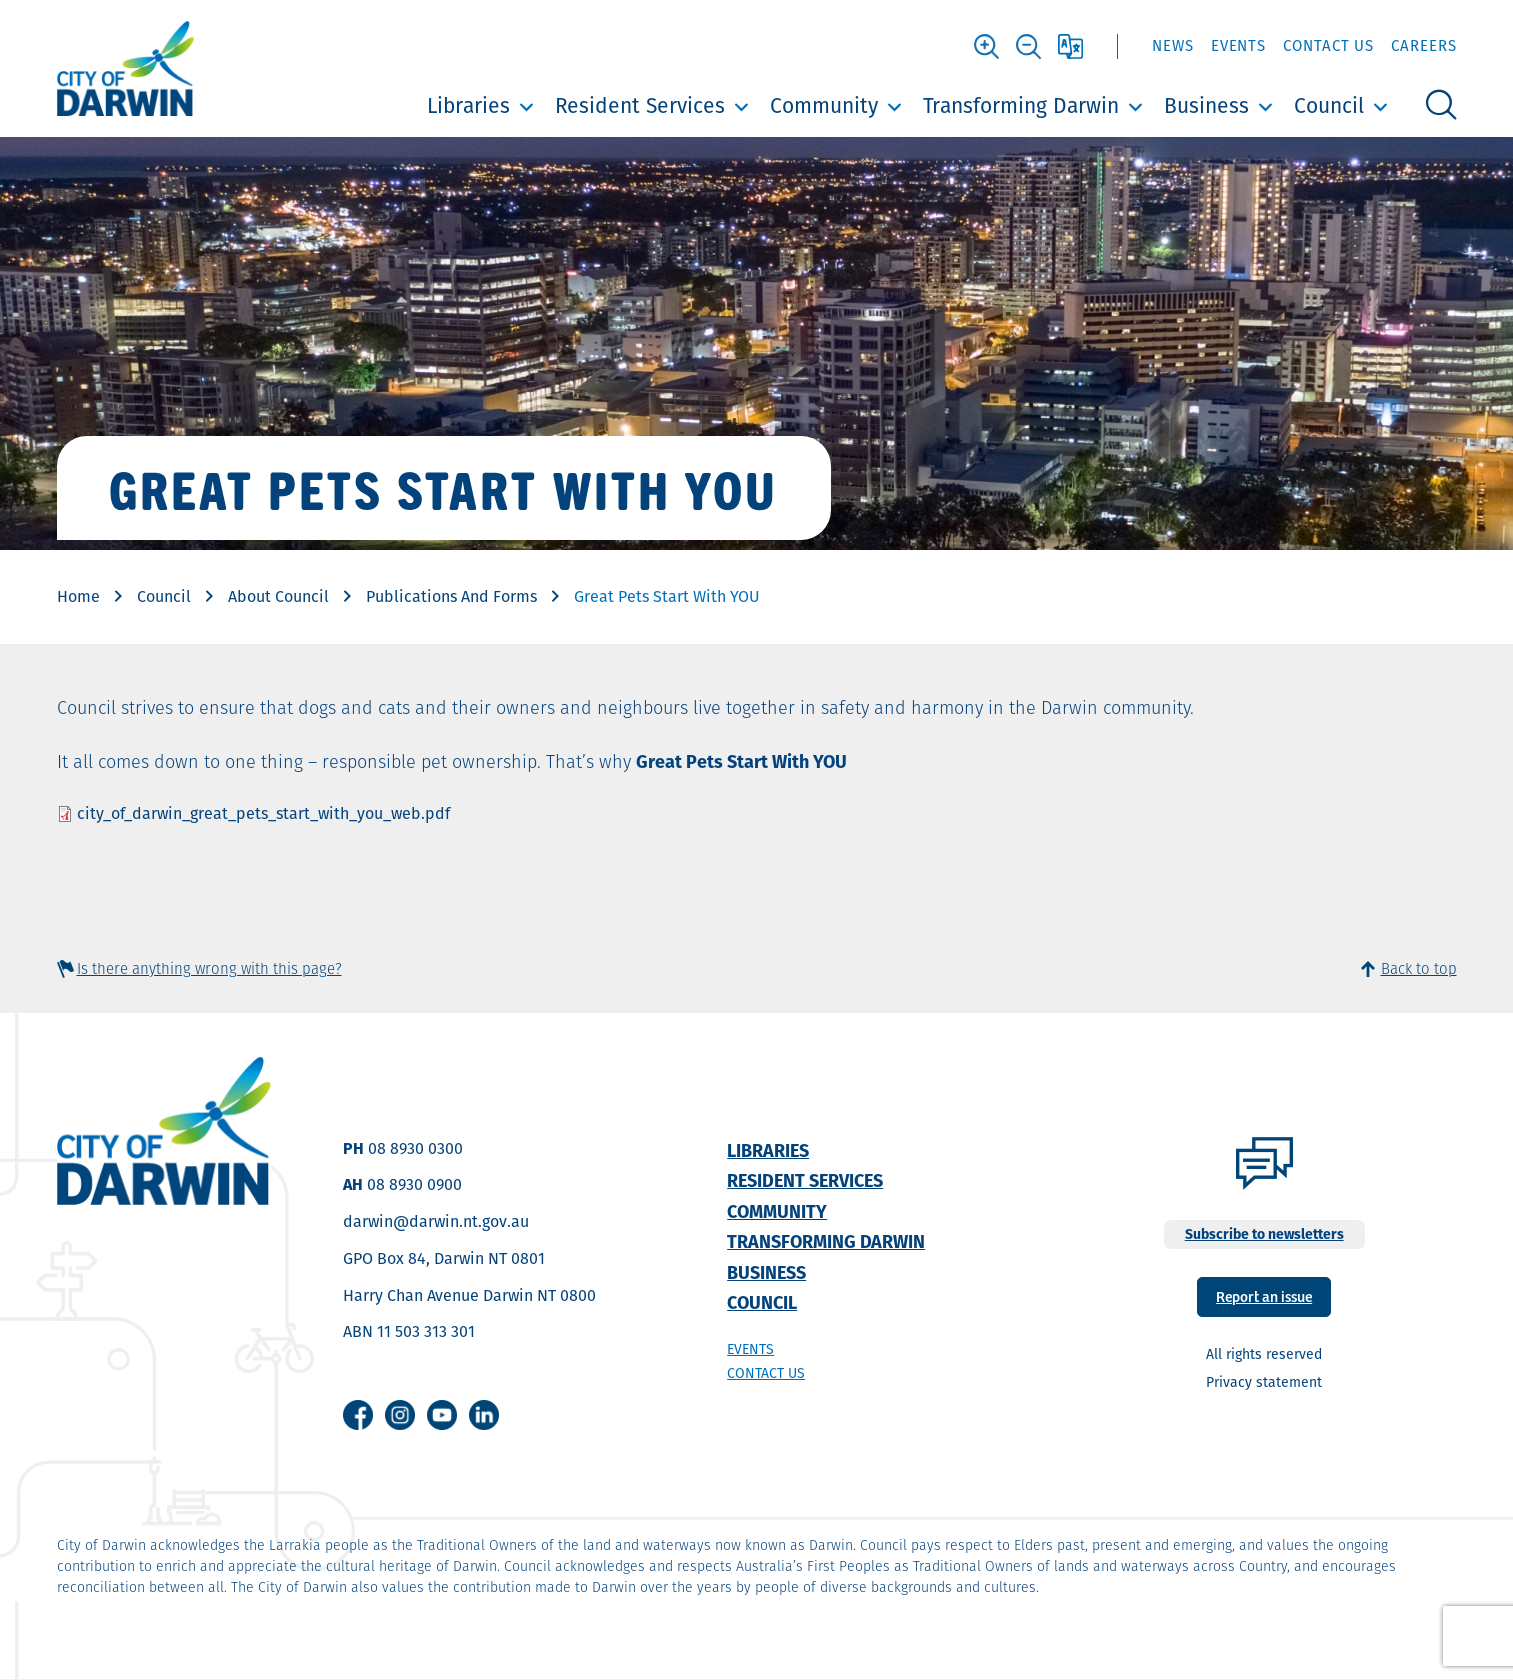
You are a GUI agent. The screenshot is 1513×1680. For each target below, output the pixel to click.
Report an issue (1264, 1295)
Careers (1423, 45)
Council (1329, 105)
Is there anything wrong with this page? (209, 968)
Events (1238, 45)
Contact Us (1328, 45)
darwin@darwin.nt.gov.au (436, 1221)
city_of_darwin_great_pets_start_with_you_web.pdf (263, 813)
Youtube (442, 1415)
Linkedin (484, 1415)
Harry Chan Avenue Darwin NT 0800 (469, 1295)
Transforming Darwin (1021, 105)
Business (1206, 105)
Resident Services (640, 105)
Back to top (1419, 968)
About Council (278, 596)
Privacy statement (1264, 1382)
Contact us (766, 1373)
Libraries (468, 105)
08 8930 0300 (415, 1148)
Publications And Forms (451, 596)
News (1173, 45)
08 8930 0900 (414, 1184)
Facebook (358, 1415)
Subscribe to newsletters (1264, 1234)
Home (78, 596)
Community (824, 105)
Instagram (400, 1415)
